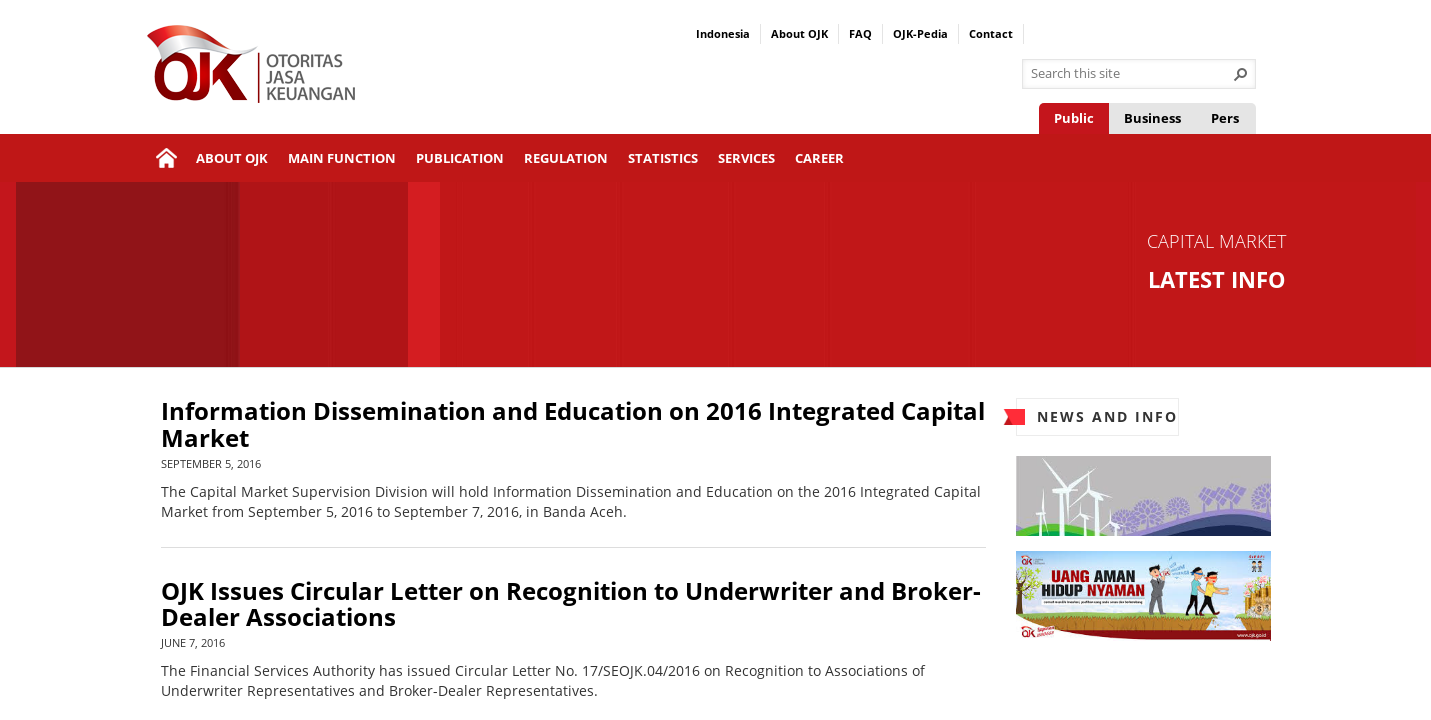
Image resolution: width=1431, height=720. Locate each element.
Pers (1225, 118)
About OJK (799, 33)
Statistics (663, 158)
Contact (991, 33)
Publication (460, 158)
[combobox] (1131, 74)
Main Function (342, 158)
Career (819, 158)
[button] (1241, 74)
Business (1152, 118)
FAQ (860, 33)
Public (1074, 118)
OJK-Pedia (920, 33)
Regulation (566, 158)
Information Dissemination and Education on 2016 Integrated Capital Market (573, 424)
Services (746, 158)
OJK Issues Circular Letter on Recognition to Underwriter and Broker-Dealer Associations (571, 604)
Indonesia (723, 33)
